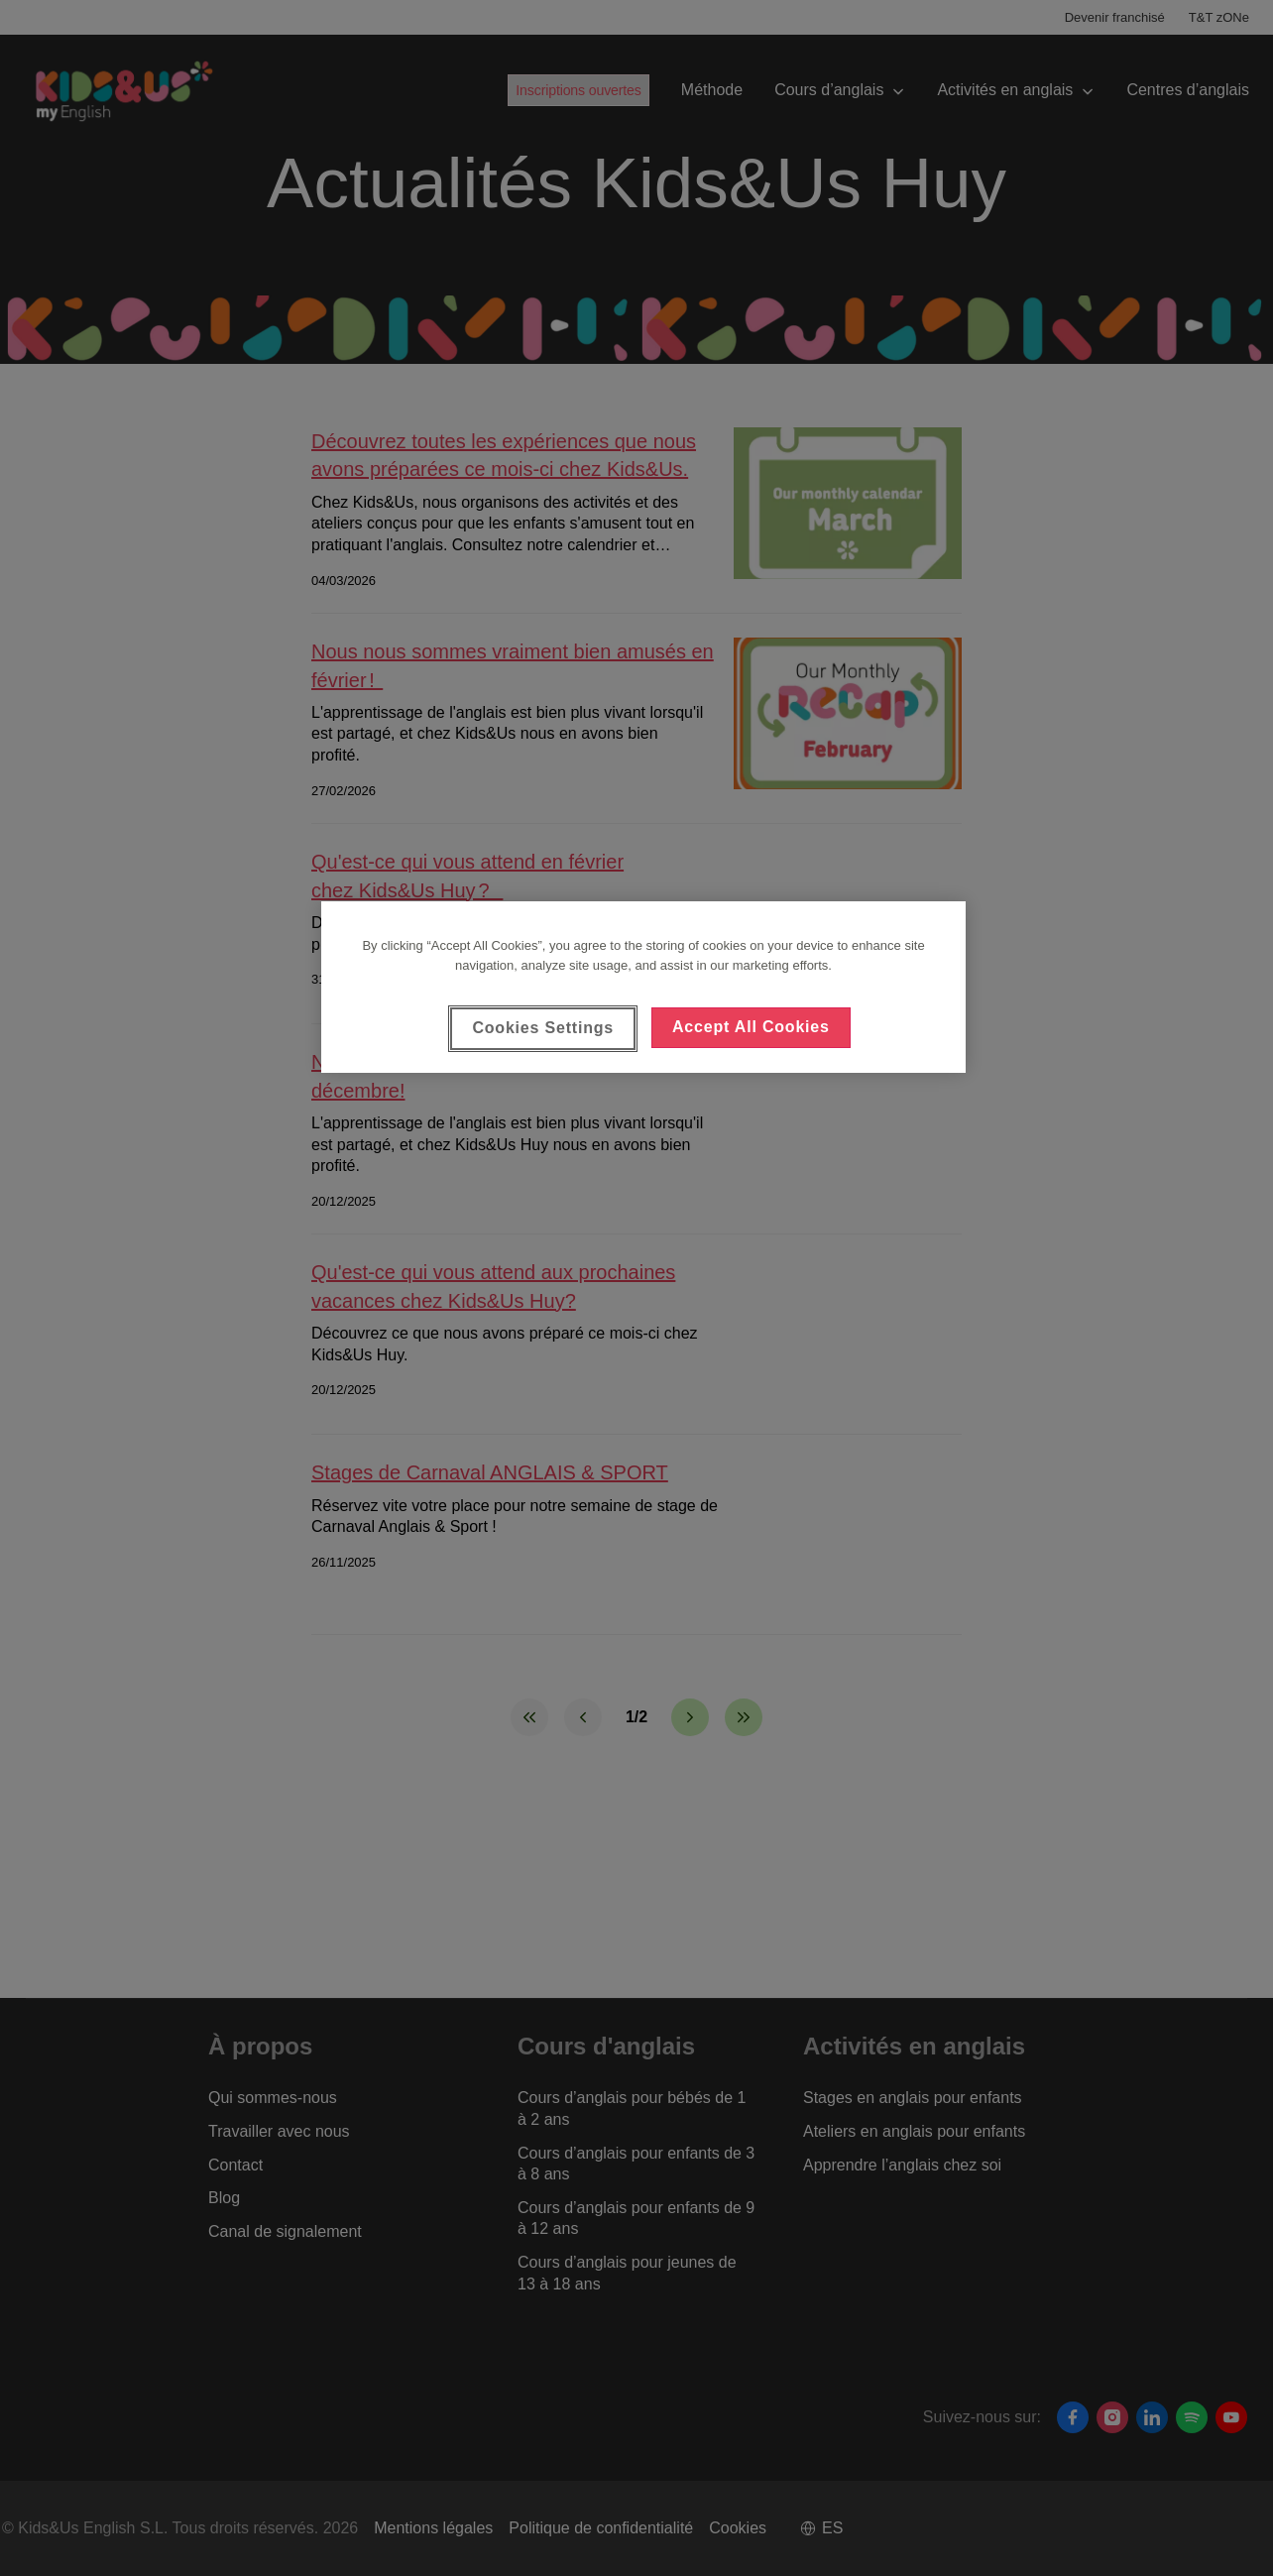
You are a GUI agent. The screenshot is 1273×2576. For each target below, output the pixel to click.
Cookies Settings (543, 1027)
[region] (643, 986)
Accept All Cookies (751, 1026)
